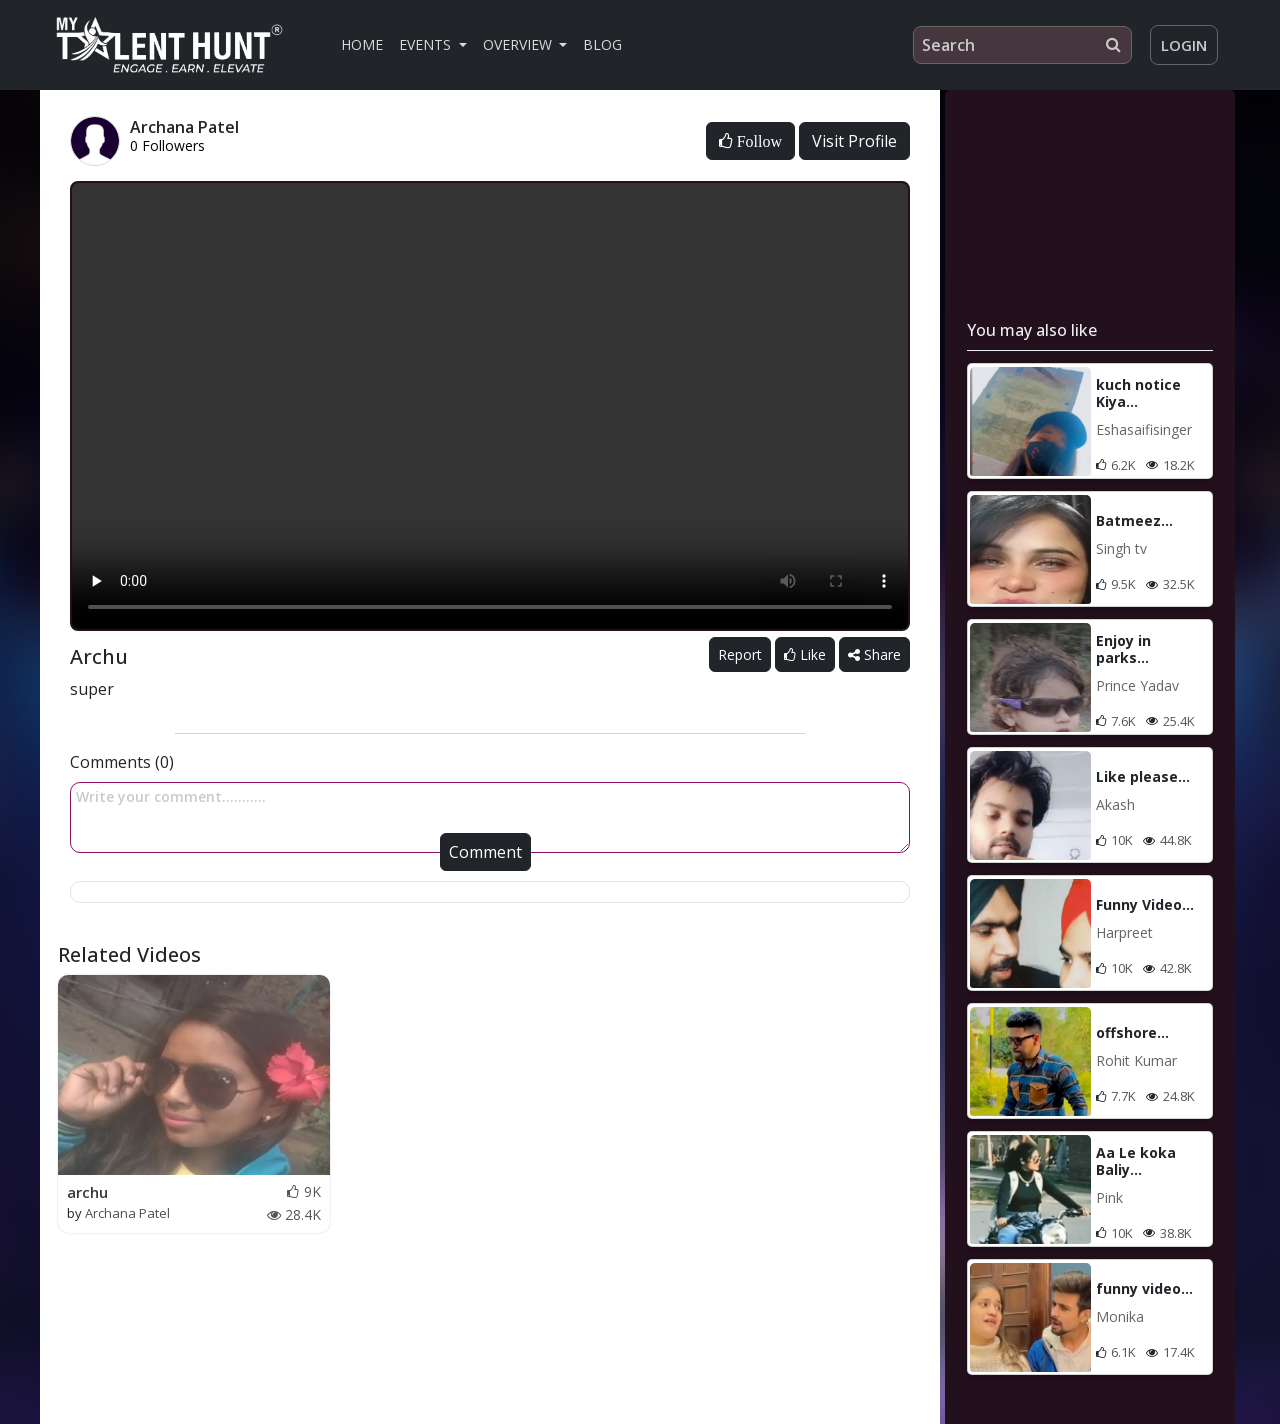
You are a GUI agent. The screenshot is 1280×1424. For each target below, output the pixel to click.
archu (87, 1192)
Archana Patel (127, 1213)
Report (740, 654)
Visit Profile (854, 141)
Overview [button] (519, 44)
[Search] (1022, 45)
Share (874, 654)
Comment (485, 852)
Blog (602, 44)
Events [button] (427, 44)
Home (362, 44)
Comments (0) (122, 762)
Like (805, 654)
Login (1184, 45)
